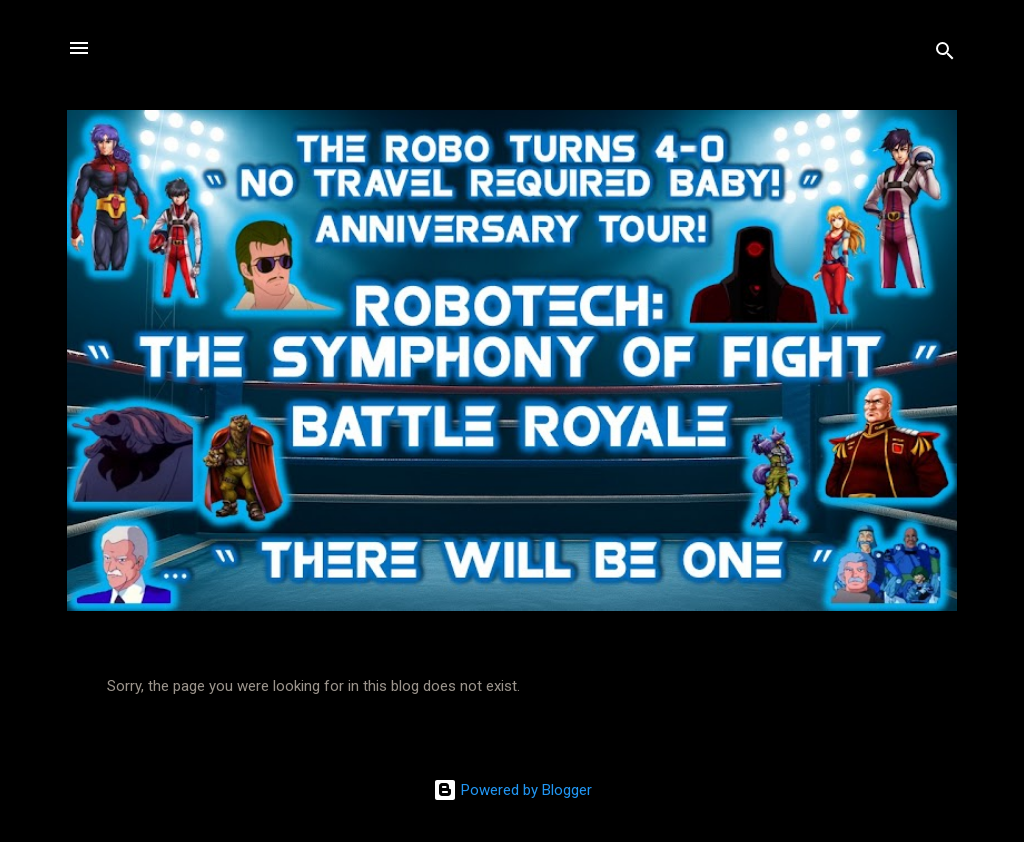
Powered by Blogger (512, 790)
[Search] (945, 54)
